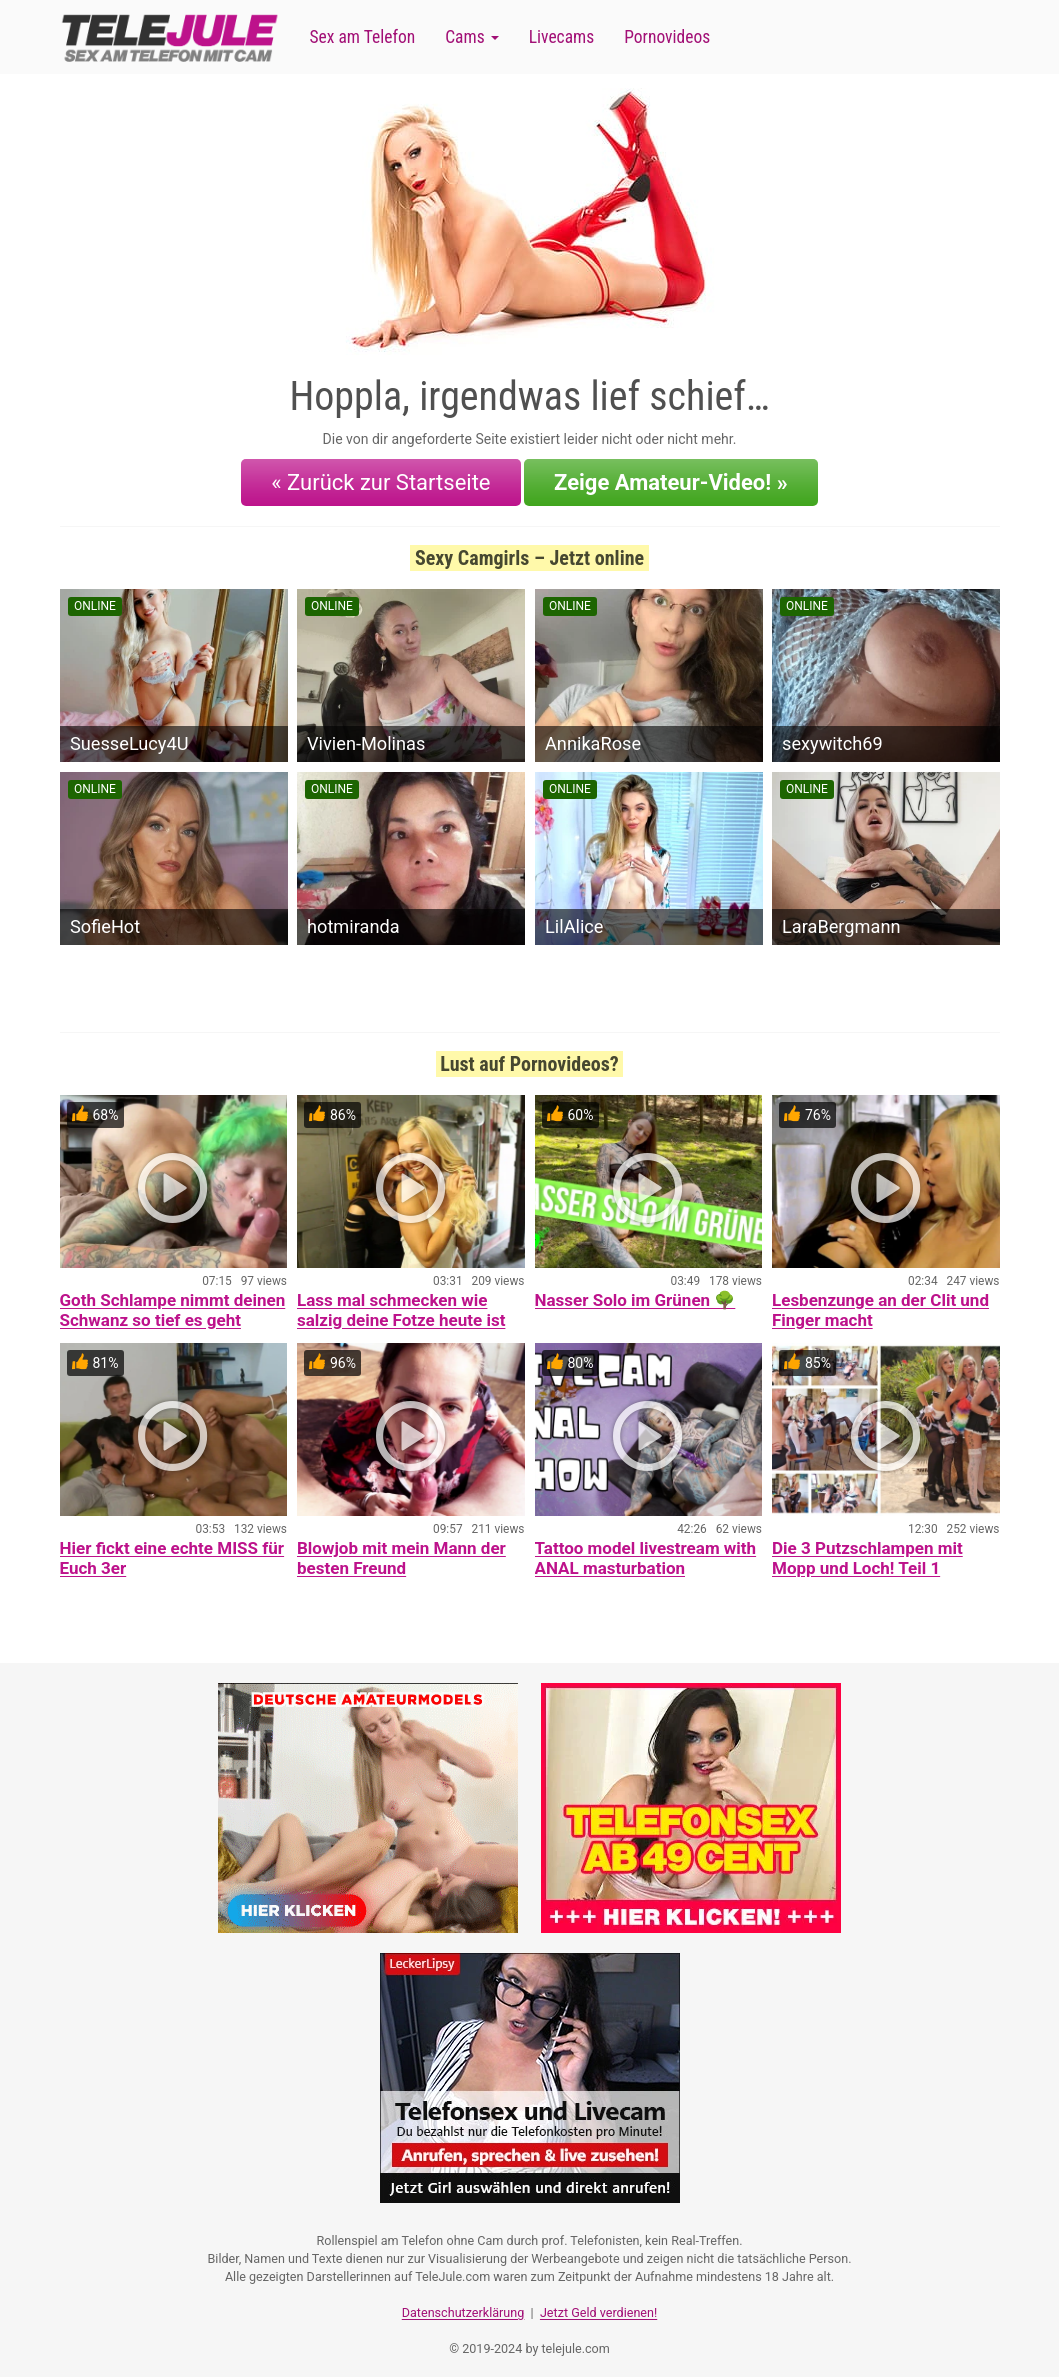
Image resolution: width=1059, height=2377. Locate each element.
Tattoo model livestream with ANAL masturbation (646, 1552)
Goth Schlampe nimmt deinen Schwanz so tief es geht (173, 1304)
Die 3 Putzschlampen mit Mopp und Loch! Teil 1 (867, 1552)
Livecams (562, 37)
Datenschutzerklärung (463, 2302)
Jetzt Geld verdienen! (598, 2302)
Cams (471, 37)
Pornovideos (667, 37)
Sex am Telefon (363, 37)
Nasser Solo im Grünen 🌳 (635, 1294)
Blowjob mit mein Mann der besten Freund (401, 1552)
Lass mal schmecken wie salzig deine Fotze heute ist (401, 1304)
